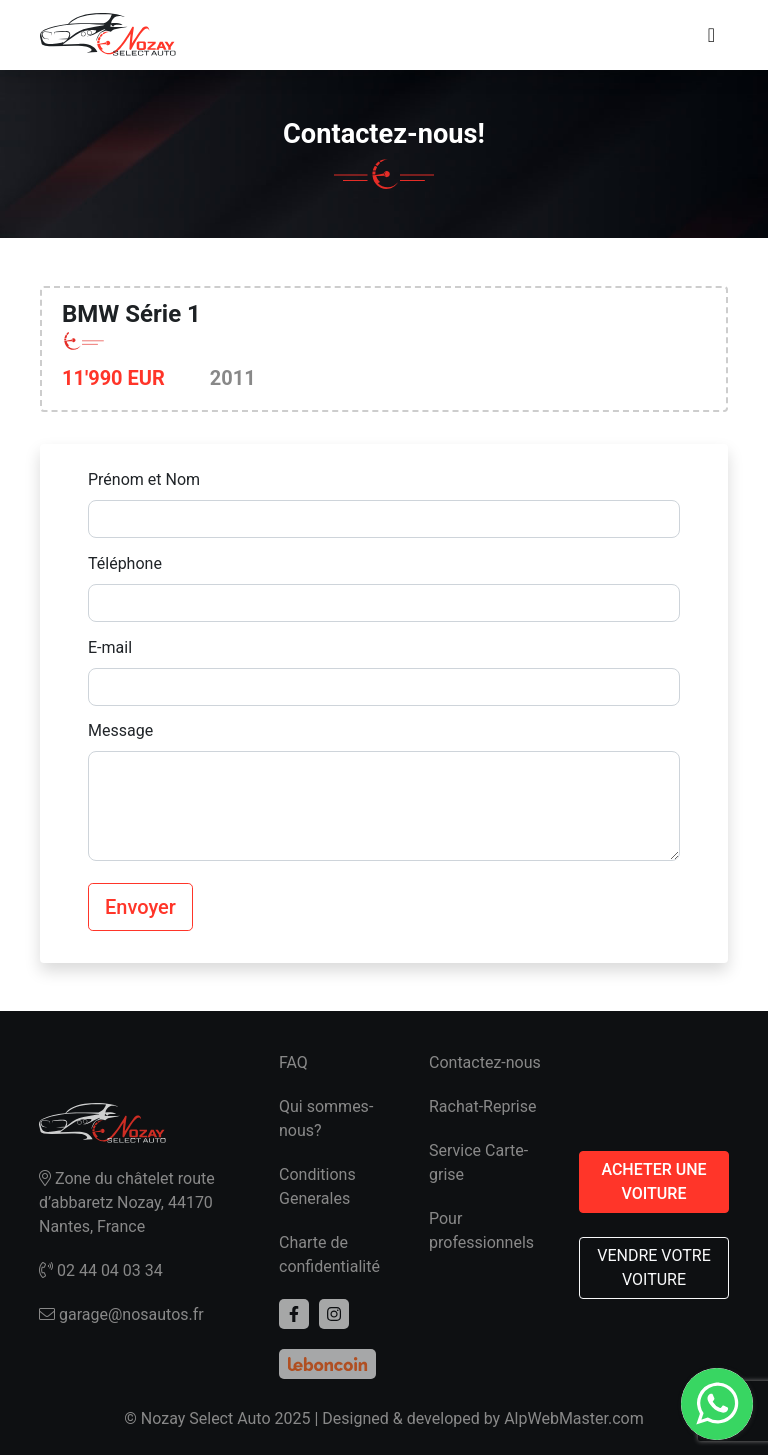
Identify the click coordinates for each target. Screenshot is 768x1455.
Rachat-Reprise (483, 1106)
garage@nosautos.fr (121, 1314)
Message (120, 730)
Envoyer (140, 907)
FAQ (293, 1062)
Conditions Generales (317, 1186)
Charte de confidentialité (329, 1254)
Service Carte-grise (478, 1162)
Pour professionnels (481, 1230)
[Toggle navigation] (711, 35)
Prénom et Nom (144, 479)
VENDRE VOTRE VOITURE (654, 1267)
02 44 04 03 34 (101, 1270)
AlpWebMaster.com (574, 1418)
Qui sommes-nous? (326, 1118)
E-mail (110, 647)
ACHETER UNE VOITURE (653, 1181)
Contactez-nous (485, 1062)
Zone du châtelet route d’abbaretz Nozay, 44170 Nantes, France (127, 1202)
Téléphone (125, 563)
